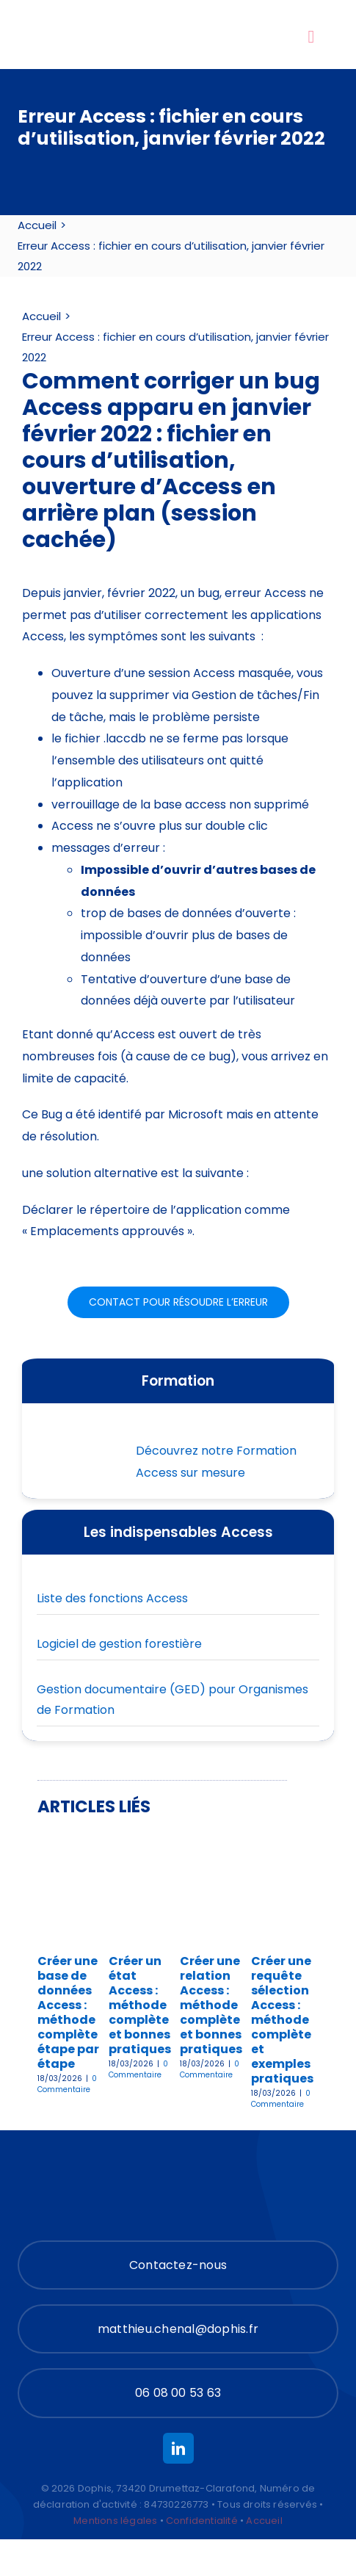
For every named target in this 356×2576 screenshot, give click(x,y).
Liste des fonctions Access (112, 1598)
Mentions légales (115, 2521)
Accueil (264, 2521)
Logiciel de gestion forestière (119, 1643)
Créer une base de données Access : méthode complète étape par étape (68, 2012)
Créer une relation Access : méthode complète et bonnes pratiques (211, 2005)
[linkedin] (178, 2448)
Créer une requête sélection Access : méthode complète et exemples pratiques (282, 2020)
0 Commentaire (67, 2084)
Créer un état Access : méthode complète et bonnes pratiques (140, 2005)
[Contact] (178, 2265)
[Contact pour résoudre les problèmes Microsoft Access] (178, 1302)
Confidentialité (202, 2521)
